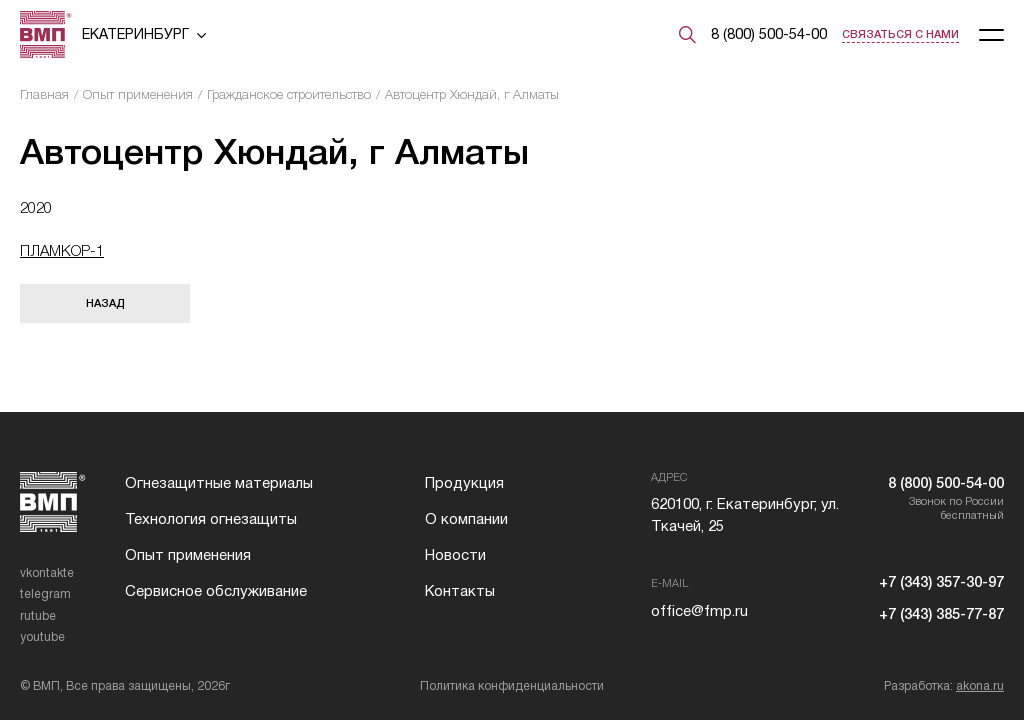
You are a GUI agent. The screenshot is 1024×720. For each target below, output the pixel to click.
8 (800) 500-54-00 (769, 34)
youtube (42, 637)
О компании (466, 519)
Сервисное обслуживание (216, 591)
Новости (455, 555)
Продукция (464, 483)
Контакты (460, 591)
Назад (105, 303)
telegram (45, 594)
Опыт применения (138, 94)
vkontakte (47, 573)
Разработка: (944, 686)
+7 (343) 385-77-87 (941, 614)
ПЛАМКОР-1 (62, 250)
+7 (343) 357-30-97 (941, 582)
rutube (38, 616)
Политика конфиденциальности (512, 686)
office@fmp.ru (699, 611)
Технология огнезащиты (211, 519)
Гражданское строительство (289, 94)
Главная (44, 94)
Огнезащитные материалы (219, 483)
